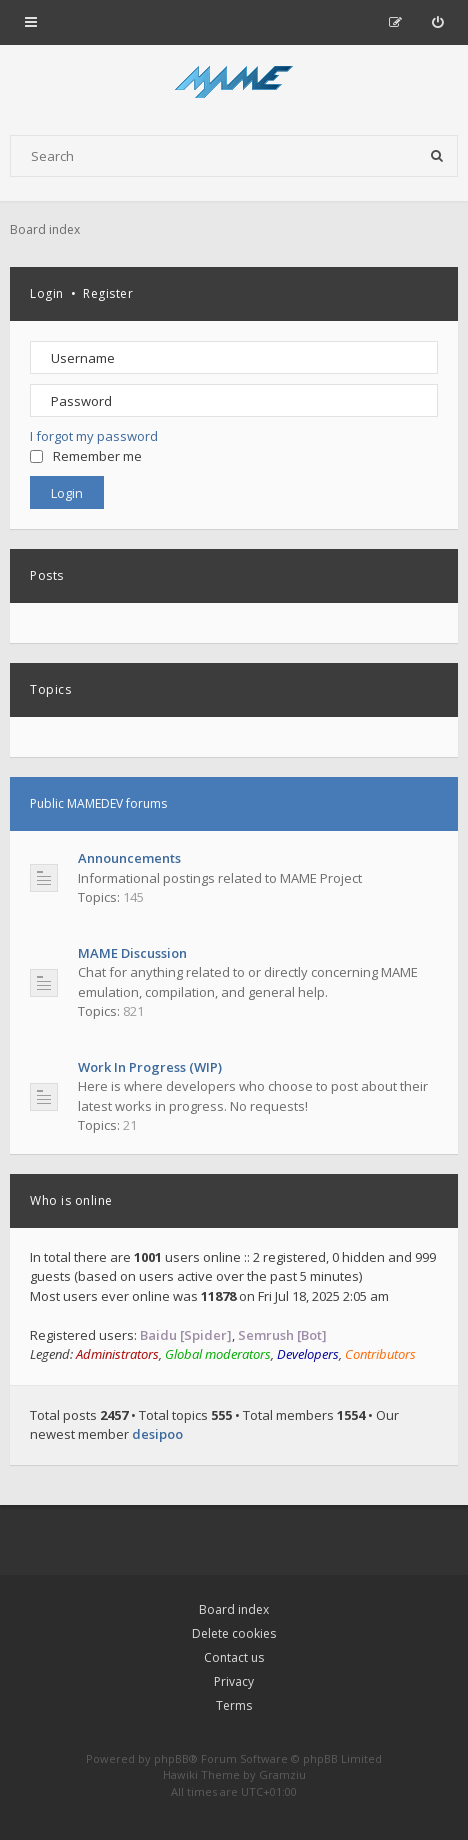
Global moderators (218, 1354)
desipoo (157, 1434)
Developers (308, 1354)
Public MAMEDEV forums (98, 803)
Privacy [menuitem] (234, 1681)
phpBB (171, 1758)
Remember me (86, 456)
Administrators (117, 1354)
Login (47, 293)
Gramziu (282, 1774)
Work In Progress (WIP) (150, 1067)
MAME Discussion (132, 953)
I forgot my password (94, 436)
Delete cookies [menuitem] (234, 1633)
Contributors (380, 1354)
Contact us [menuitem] (234, 1657)
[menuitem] (437, 22)
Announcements (129, 858)
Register (108, 293)
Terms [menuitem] (234, 1705)
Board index (234, 1609)
